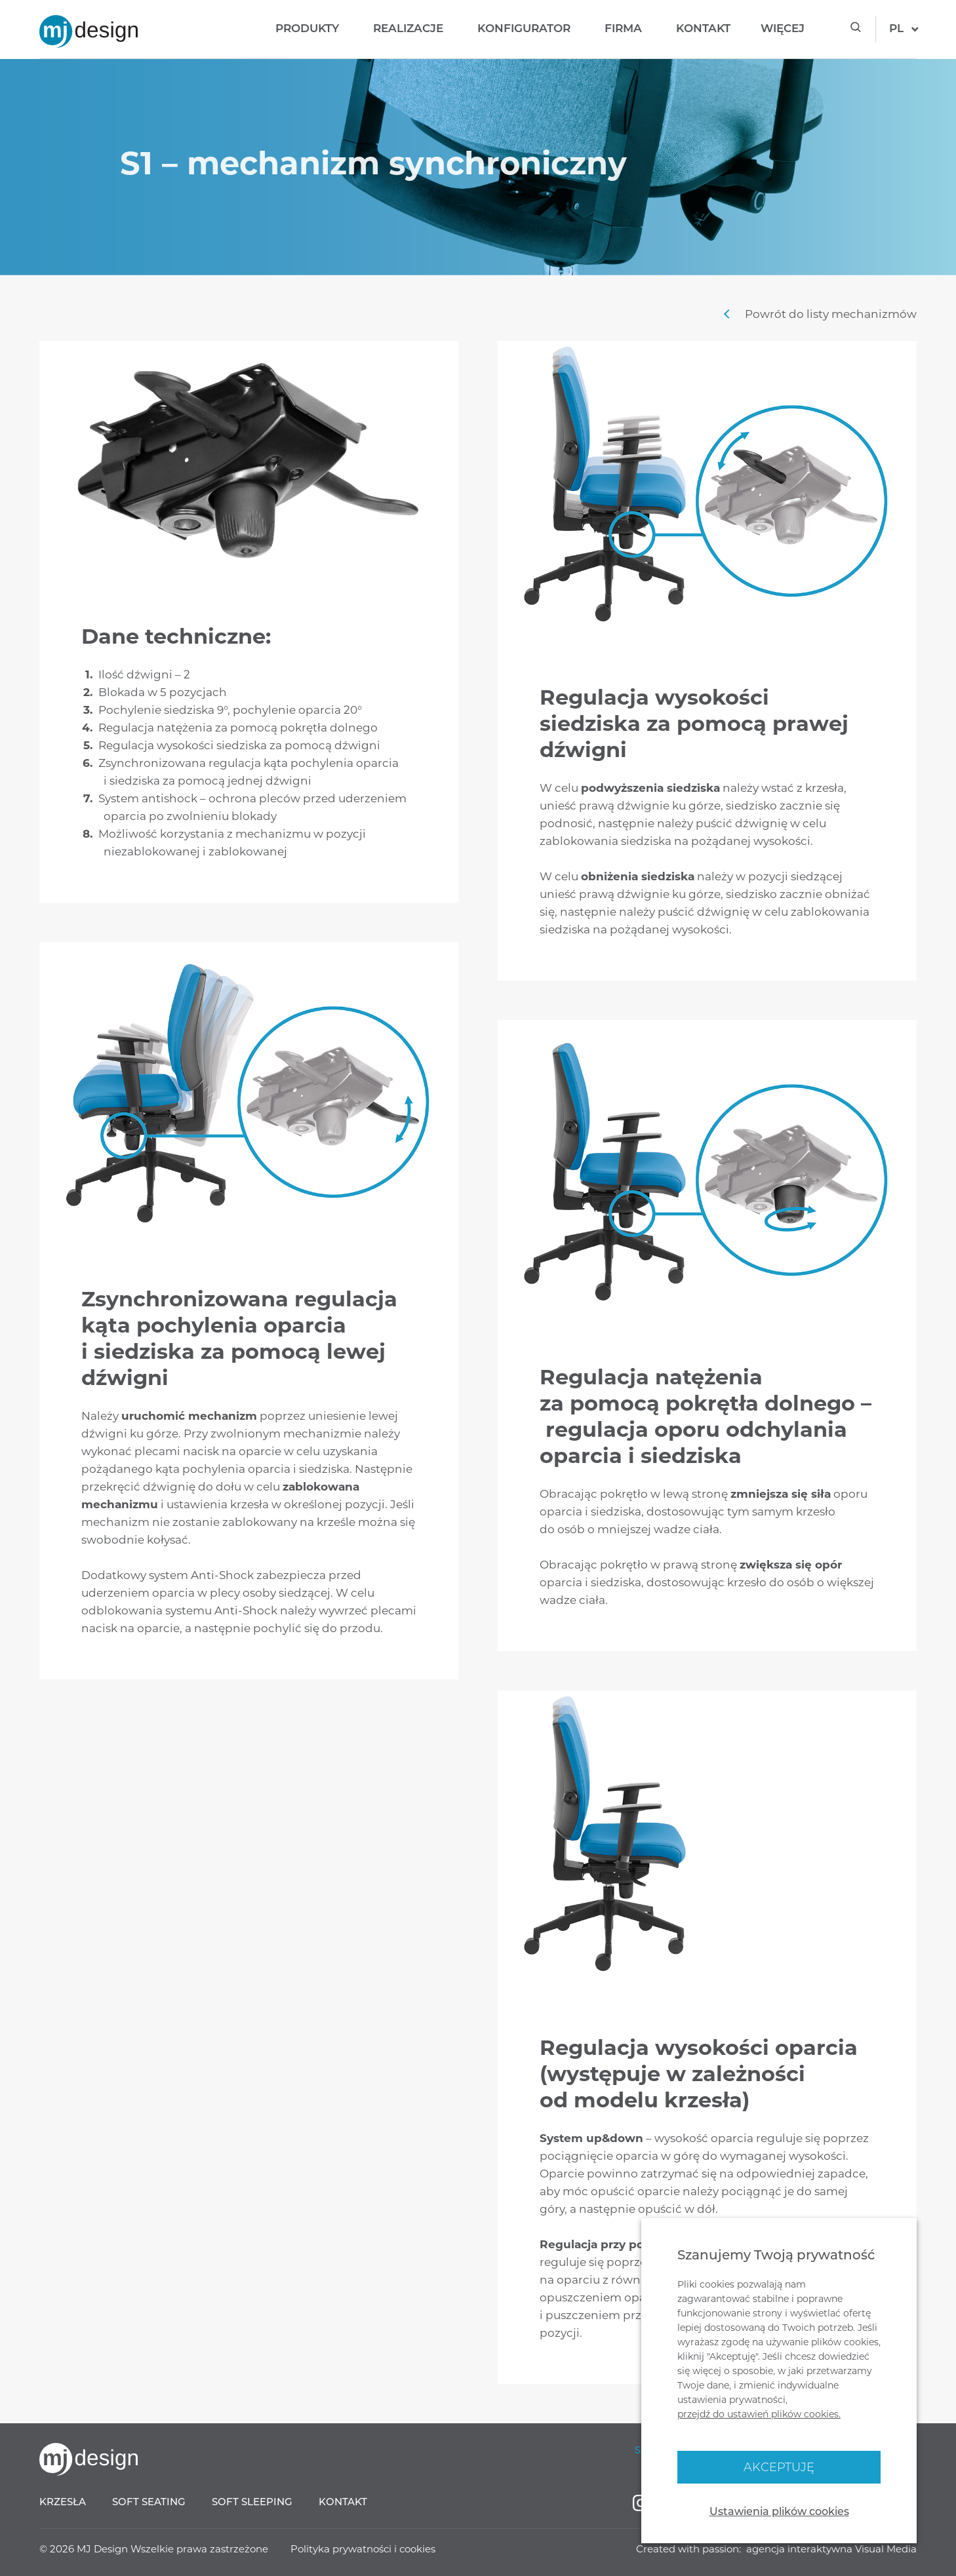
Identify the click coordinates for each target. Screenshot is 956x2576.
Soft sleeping (252, 2501)
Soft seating (149, 2501)
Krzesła (62, 2501)
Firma (623, 28)
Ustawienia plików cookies (779, 2511)
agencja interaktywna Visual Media (831, 2549)
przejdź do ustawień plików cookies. (759, 2414)
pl (896, 28)
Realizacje (408, 28)
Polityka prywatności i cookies (362, 2549)
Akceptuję (779, 2467)
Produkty (307, 28)
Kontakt (703, 28)
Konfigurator (523, 28)
